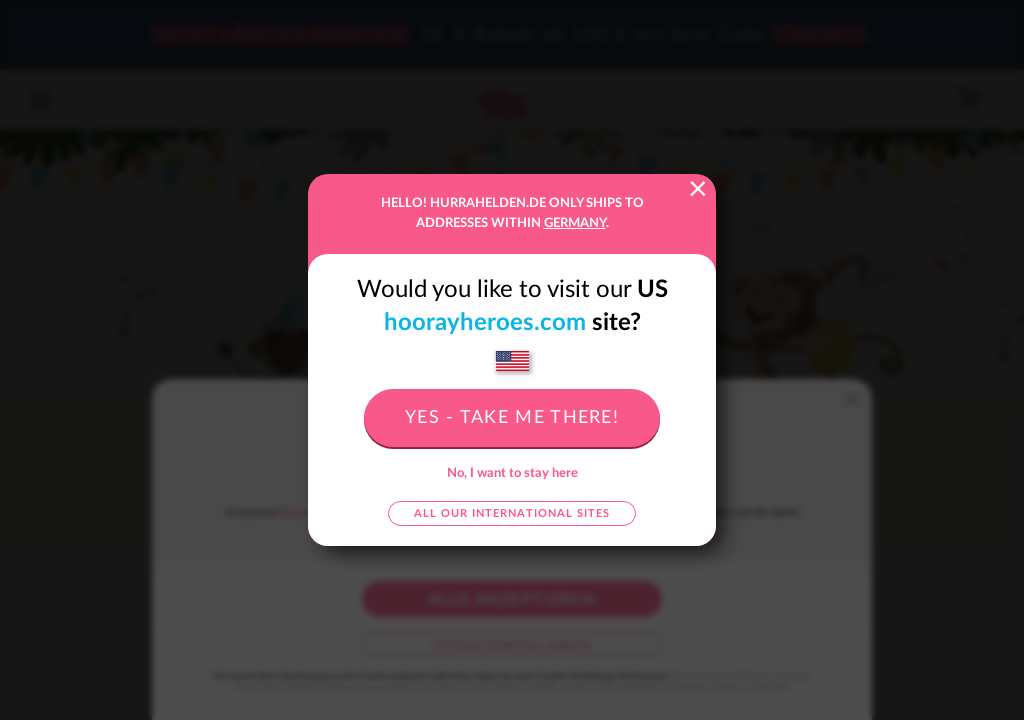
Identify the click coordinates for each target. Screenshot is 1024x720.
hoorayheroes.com (485, 323)
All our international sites (512, 513)
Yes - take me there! (512, 418)
